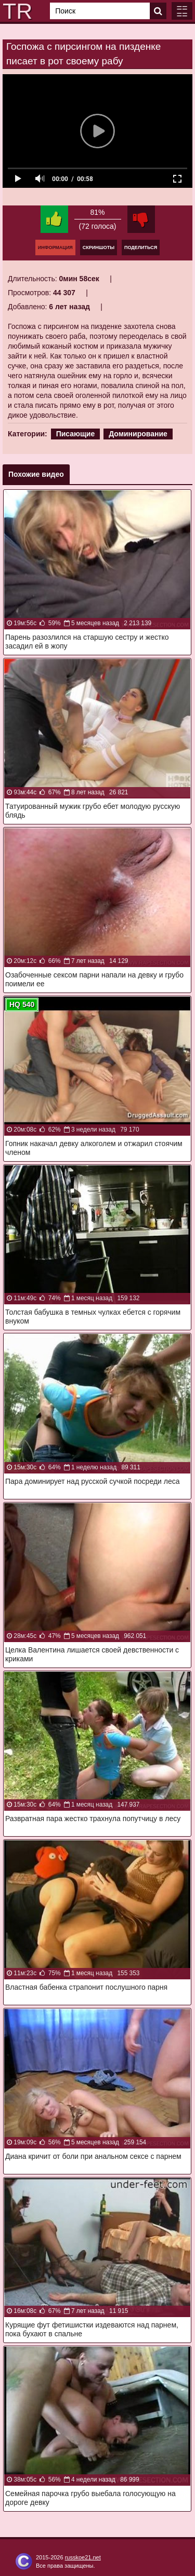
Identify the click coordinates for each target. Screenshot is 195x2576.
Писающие (75, 434)
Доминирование (138, 434)
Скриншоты (98, 247)
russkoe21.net (83, 2557)
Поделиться (140, 247)
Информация (55, 247)
